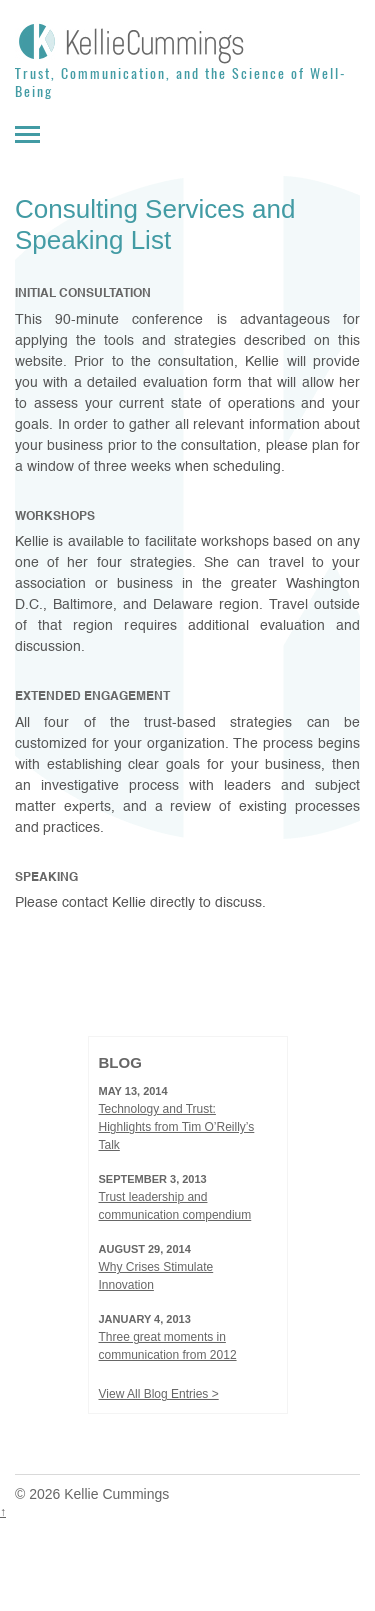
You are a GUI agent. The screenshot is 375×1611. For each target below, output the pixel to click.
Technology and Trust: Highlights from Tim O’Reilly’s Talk (177, 1127)
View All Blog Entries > (159, 1394)
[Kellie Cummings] (187, 42)
